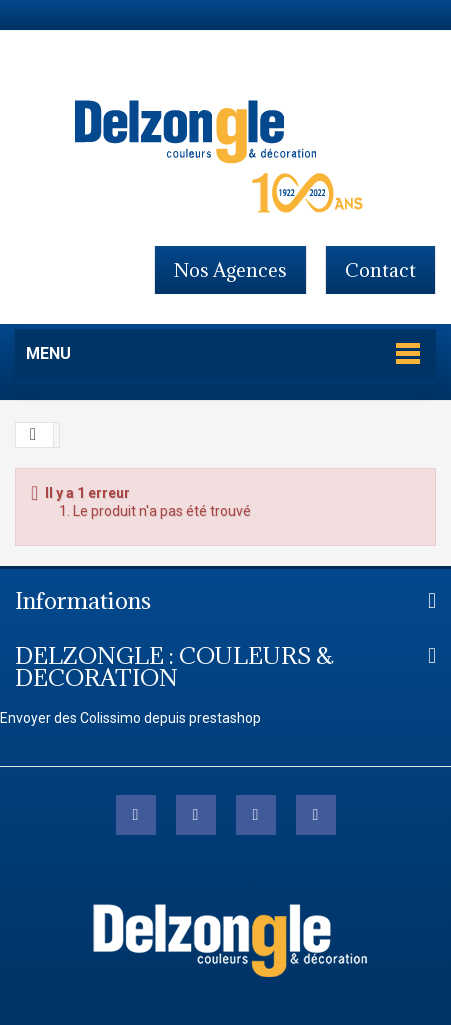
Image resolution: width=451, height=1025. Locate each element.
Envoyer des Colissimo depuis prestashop (130, 718)
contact (380, 270)
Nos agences (230, 270)
